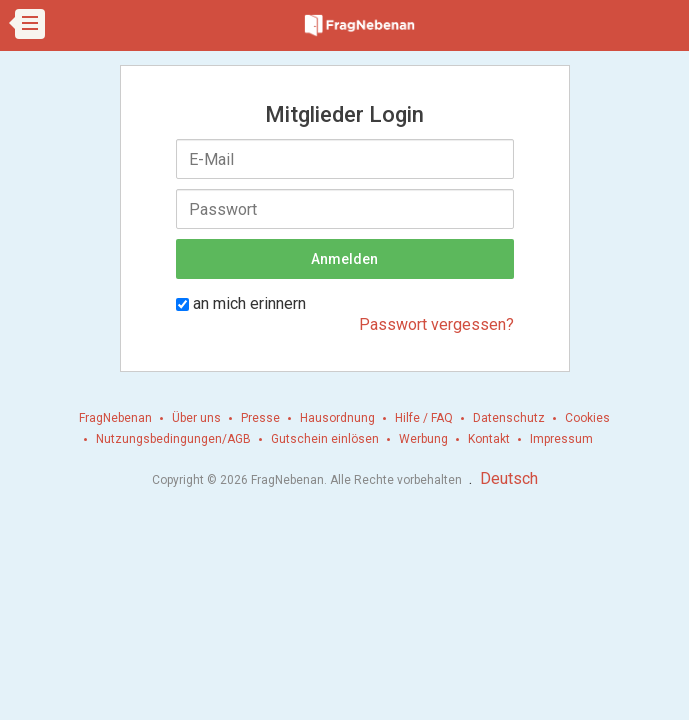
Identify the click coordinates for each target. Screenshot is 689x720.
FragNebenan (115, 418)
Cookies (587, 418)
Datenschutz (509, 418)
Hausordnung (337, 418)
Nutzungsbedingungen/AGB (173, 439)
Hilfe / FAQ (424, 418)
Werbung (423, 439)
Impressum (561, 439)
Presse (260, 418)
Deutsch (509, 478)
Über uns (196, 418)
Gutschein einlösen (325, 439)
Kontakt (489, 439)
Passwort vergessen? (436, 324)
